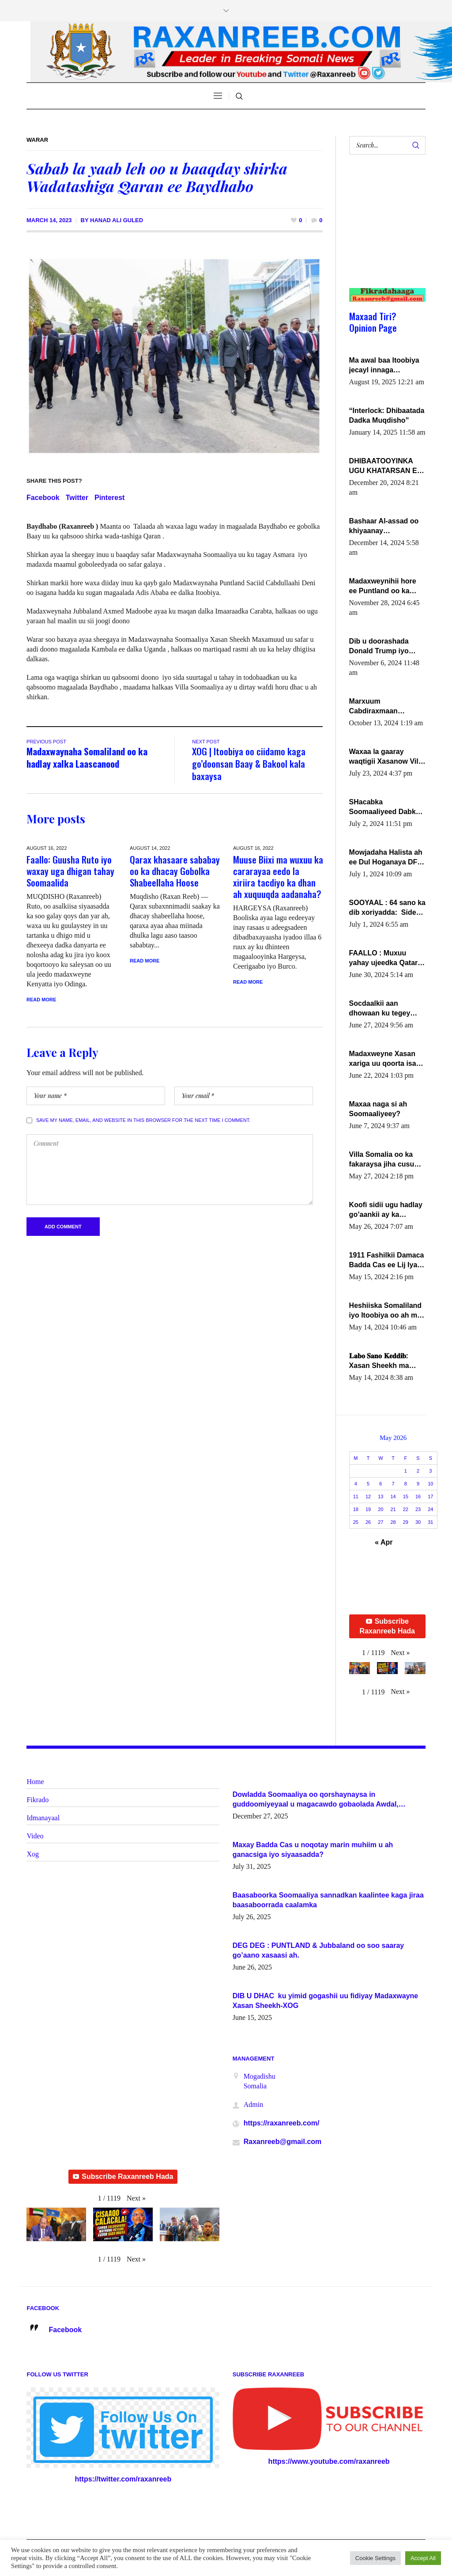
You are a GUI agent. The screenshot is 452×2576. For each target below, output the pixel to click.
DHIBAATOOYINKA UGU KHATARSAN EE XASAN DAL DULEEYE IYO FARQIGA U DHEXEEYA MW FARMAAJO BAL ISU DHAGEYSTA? (387, 466)
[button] (400, 1653)
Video (34, 1836)
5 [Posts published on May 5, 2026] (368, 1483)
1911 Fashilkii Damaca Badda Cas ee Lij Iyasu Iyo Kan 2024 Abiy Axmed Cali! (387, 1260)
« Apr (383, 1542)
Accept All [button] (423, 2558)
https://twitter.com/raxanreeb (123, 2479)
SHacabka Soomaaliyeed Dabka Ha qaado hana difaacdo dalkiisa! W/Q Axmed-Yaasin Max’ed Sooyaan (387, 807)
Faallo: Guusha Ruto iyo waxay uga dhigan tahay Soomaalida (70, 870)
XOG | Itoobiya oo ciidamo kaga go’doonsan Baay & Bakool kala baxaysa (248, 763)
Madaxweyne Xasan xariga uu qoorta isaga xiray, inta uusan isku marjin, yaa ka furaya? (387, 1059)
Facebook (43, 497)
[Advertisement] (383, 230)
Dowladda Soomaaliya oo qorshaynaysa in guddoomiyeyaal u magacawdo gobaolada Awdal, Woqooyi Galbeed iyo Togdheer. (316, 1800)
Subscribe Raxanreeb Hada (387, 1626)
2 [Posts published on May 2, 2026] (418, 1471)
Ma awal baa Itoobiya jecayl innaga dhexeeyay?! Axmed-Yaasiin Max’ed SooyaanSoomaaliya (384, 365)
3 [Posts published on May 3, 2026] (430, 1471)
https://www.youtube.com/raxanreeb (329, 2461)
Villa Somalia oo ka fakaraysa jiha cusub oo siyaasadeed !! (383, 1160)
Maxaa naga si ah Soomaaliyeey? (378, 1109)
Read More (41, 999)
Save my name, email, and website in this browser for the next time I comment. (143, 1120)
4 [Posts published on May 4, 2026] (355, 1483)
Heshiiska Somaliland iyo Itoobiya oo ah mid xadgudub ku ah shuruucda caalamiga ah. (386, 1311)
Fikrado (37, 1799)
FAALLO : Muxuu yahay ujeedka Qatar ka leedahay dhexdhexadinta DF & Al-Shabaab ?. (385, 958)
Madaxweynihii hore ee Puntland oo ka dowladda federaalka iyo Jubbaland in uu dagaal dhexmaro (383, 586)
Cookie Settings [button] (375, 2558)
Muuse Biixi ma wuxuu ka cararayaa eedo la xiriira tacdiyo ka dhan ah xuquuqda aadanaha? (278, 876)
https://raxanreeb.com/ (282, 2123)
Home (35, 1781)
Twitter (77, 497)
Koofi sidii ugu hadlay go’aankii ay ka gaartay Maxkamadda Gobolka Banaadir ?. (385, 1210)
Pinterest (109, 497)
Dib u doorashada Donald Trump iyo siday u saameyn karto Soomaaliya (387, 646)
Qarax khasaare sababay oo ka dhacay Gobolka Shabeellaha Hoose (175, 870)
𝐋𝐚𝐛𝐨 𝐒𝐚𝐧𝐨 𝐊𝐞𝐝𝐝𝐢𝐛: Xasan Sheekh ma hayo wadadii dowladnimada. (379, 1361)
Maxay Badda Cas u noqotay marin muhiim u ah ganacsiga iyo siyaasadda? (313, 1849)
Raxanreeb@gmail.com (283, 2141)
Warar (37, 139)
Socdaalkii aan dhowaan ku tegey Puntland (380, 1009)
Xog (32, 1854)
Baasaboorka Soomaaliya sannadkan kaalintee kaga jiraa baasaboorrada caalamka (328, 1900)
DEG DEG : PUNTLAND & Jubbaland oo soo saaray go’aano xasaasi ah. (318, 1950)
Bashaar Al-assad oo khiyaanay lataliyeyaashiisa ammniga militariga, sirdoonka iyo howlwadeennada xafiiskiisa (384, 526)
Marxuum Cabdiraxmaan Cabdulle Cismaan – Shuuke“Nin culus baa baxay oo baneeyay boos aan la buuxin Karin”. (386, 706)
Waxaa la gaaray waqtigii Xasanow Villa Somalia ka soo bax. (386, 757)
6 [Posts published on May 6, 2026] (380, 1483)
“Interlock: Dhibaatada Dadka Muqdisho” (387, 415)
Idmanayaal (43, 1818)
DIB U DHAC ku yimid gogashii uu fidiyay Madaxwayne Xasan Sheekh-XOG (325, 2000)
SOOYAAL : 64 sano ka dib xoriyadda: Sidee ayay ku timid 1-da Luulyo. (387, 908)
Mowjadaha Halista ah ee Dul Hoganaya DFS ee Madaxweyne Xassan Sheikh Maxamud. (385, 858)
